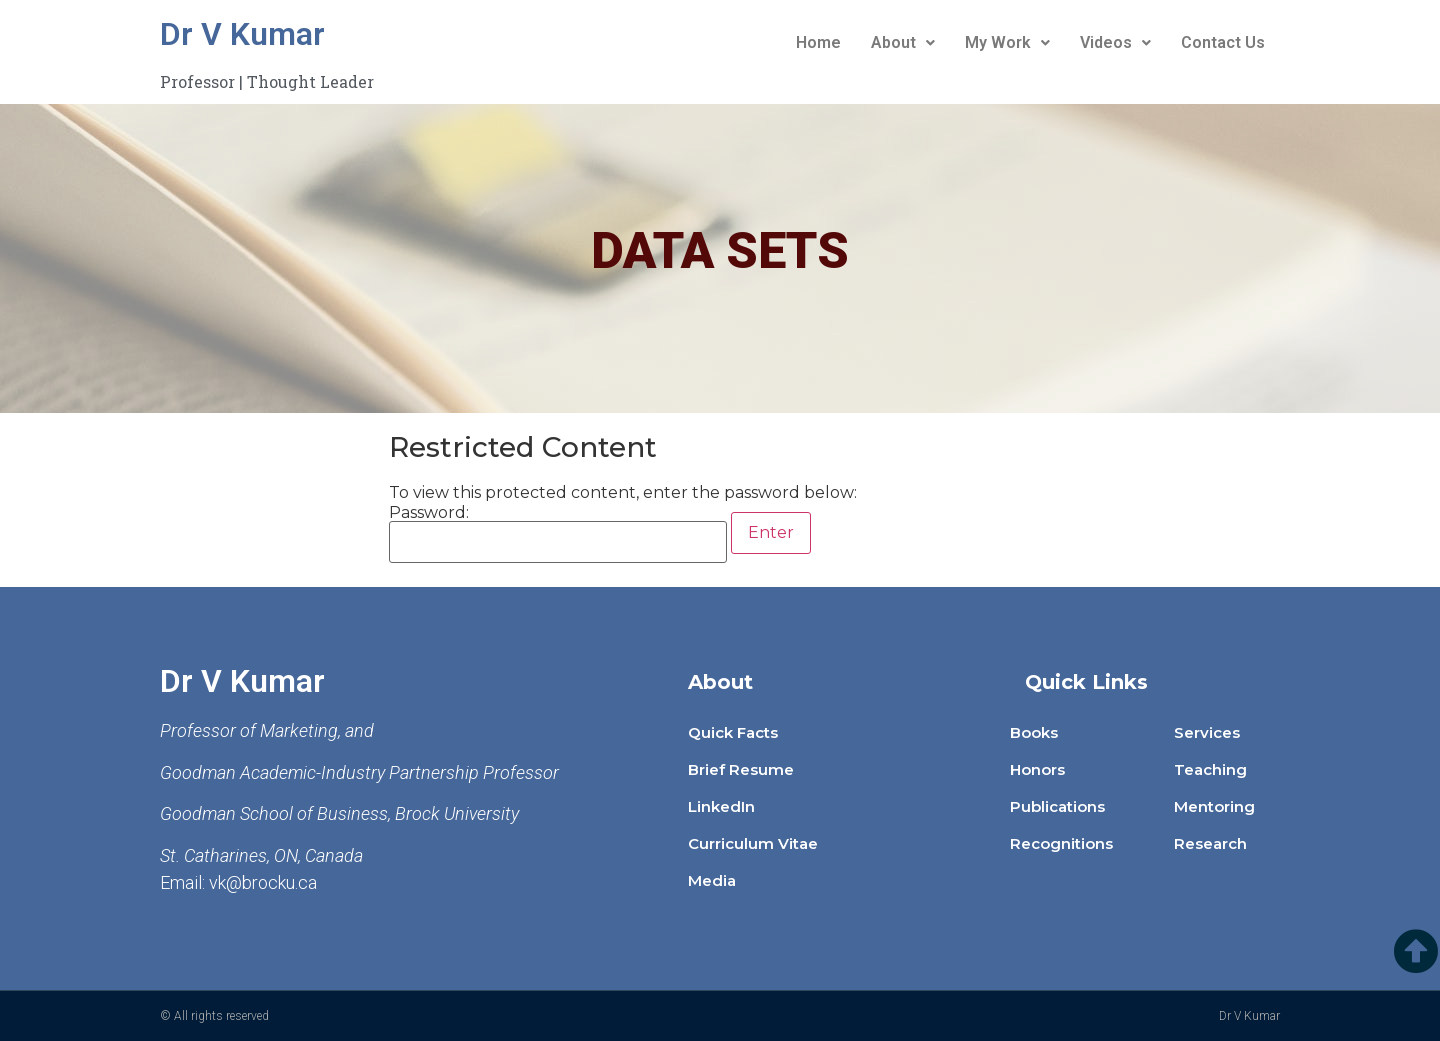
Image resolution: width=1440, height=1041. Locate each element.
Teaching (1210, 769)
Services (1207, 732)
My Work (1007, 42)
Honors (1037, 769)
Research (1210, 843)
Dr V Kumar (242, 34)
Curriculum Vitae (753, 843)
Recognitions (1061, 843)
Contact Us (1223, 42)
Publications (1057, 806)
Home (818, 42)
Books (1034, 732)
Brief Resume (741, 769)
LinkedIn (721, 806)
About (903, 42)
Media (712, 880)
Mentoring (1214, 806)
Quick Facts (733, 732)
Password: (558, 534)
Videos (1115, 42)
